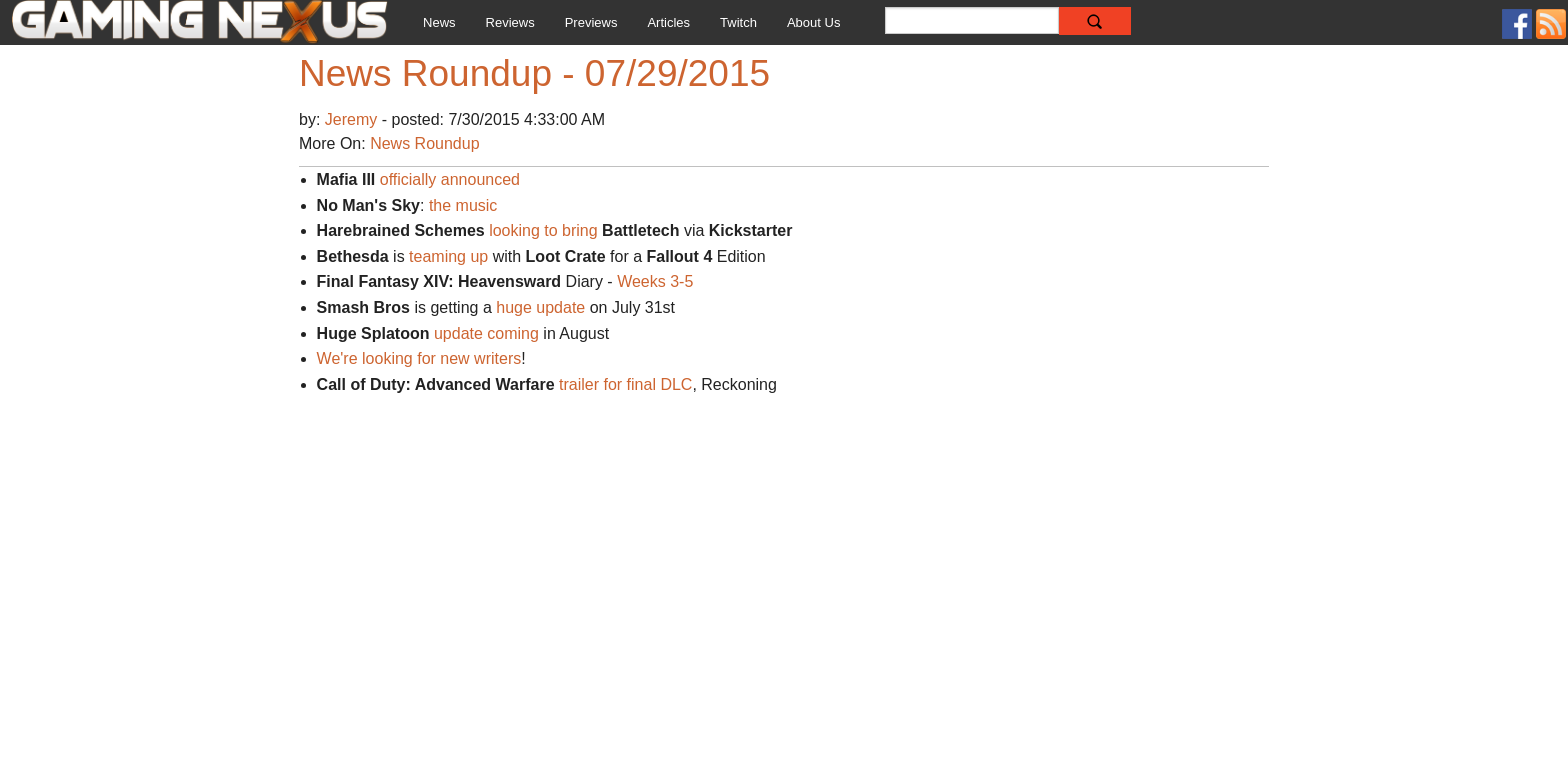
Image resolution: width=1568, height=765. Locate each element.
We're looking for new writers (419, 358)
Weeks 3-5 (655, 281)
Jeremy (353, 119)
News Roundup (424, 143)
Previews (591, 22)
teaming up (448, 256)
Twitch (738, 22)
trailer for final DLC (625, 384)
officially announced (450, 179)
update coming (486, 333)
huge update (540, 307)
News (439, 22)
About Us (813, 22)
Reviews (510, 22)
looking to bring (543, 230)
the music (463, 205)
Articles (668, 22)
